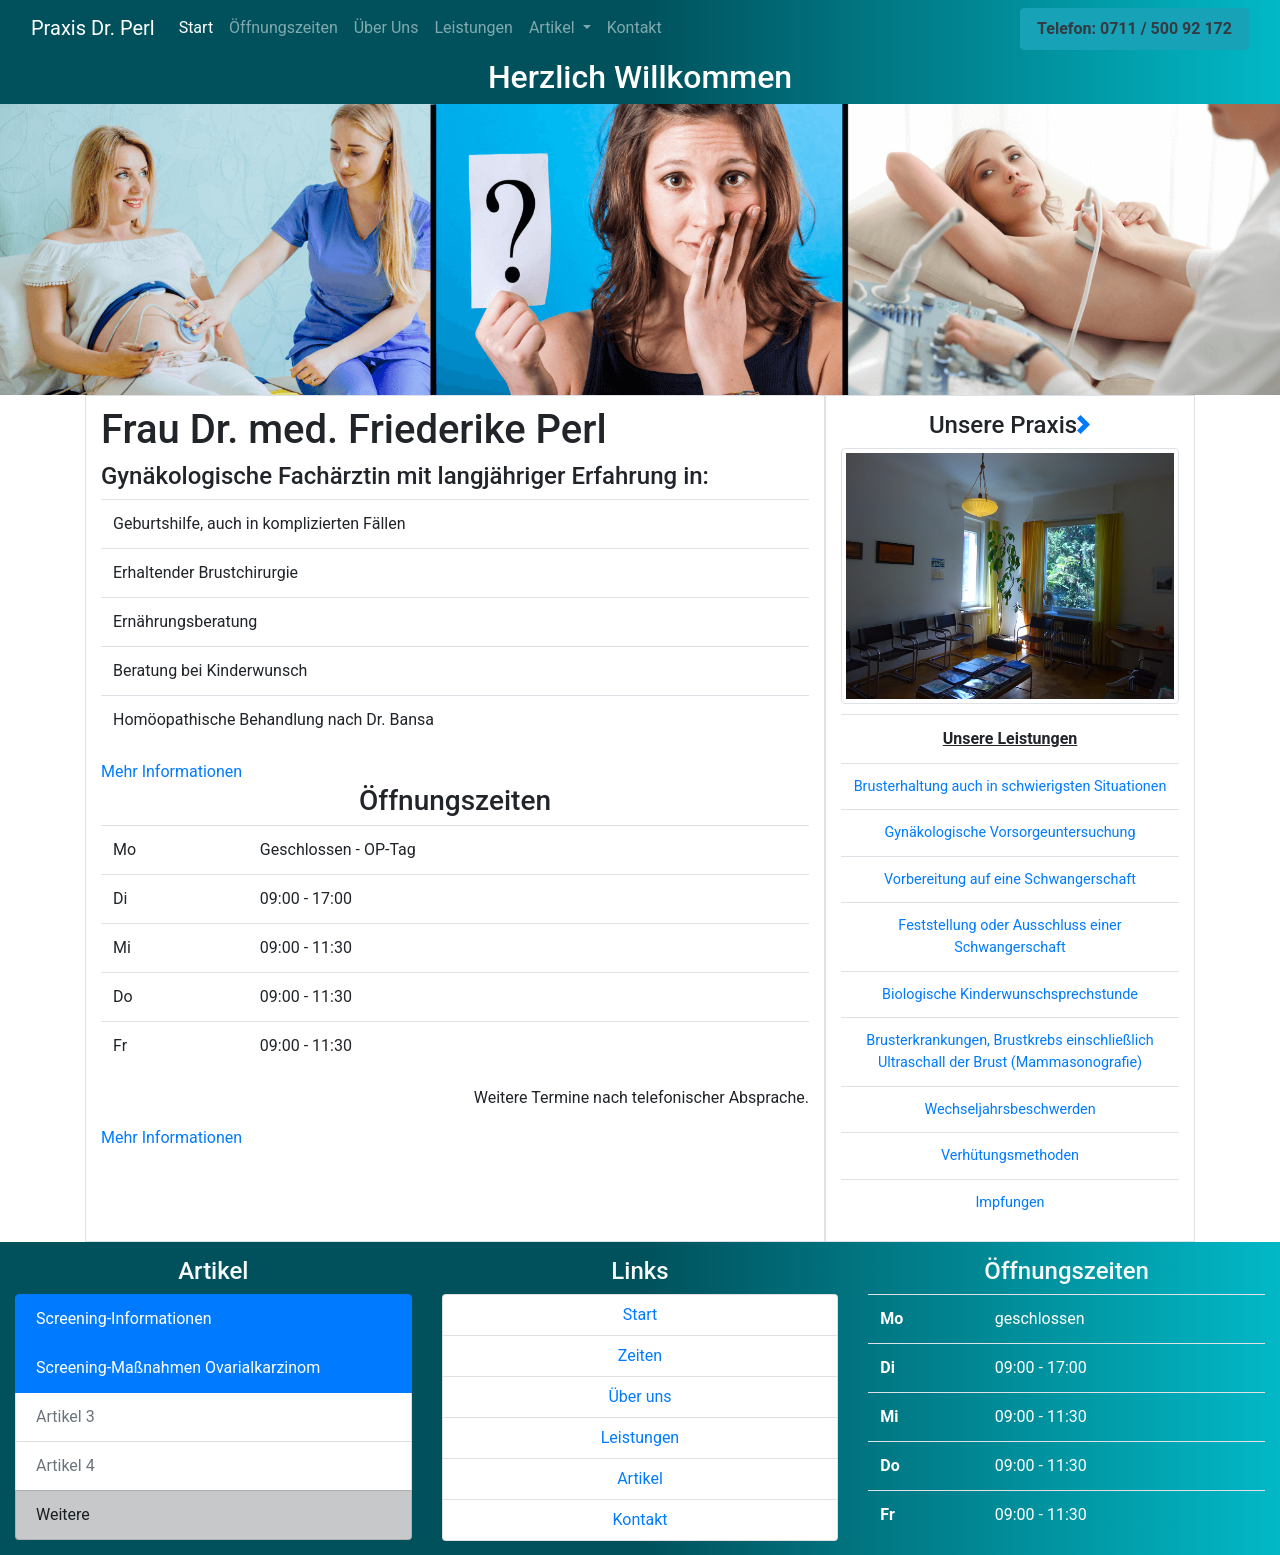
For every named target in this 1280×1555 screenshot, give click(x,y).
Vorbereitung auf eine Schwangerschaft (1010, 879)
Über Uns (386, 27)
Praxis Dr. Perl (93, 28)
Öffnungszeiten (283, 27)
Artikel (640, 1478)
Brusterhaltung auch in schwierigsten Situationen (1010, 786)
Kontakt (634, 27)
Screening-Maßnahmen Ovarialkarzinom (178, 1367)
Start (200, 26)
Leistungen (473, 27)
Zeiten (640, 1355)
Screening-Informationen (124, 1318)
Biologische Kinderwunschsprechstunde (1010, 994)
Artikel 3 (65, 1416)
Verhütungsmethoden (1010, 1155)
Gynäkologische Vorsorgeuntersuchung (1009, 832)
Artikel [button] (554, 27)
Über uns (639, 1396)
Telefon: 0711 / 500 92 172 (1134, 28)
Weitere (63, 1514)
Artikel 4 (65, 1465)
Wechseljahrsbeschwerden (1009, 1109)
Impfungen (1009, 1202)
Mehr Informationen (171, 771)
